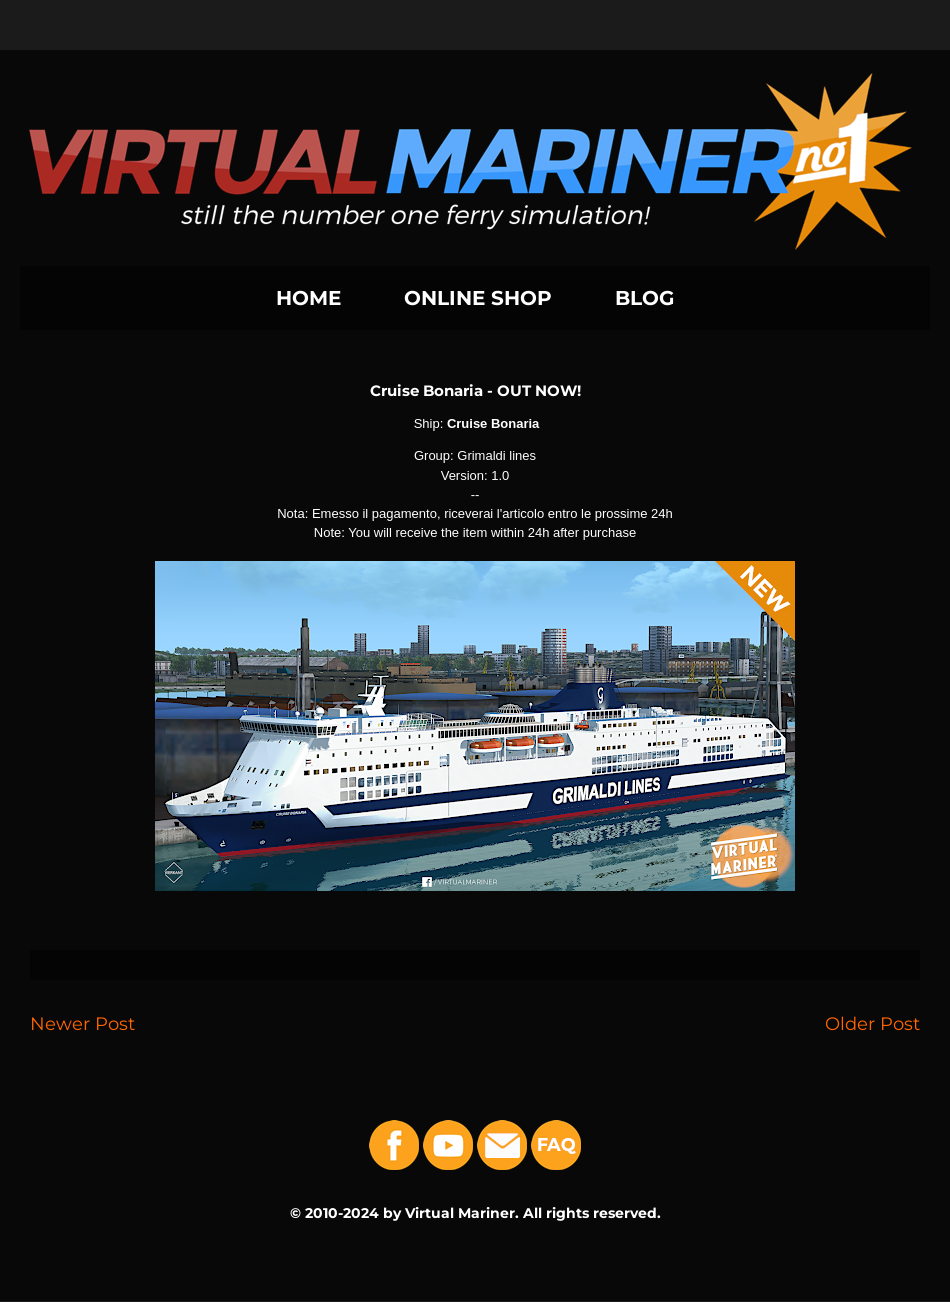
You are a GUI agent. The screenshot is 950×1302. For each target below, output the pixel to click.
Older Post (872, 1023)
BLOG (644, 298)
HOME (308, 298)
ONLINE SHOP (478, 298)
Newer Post (82, 1023)
